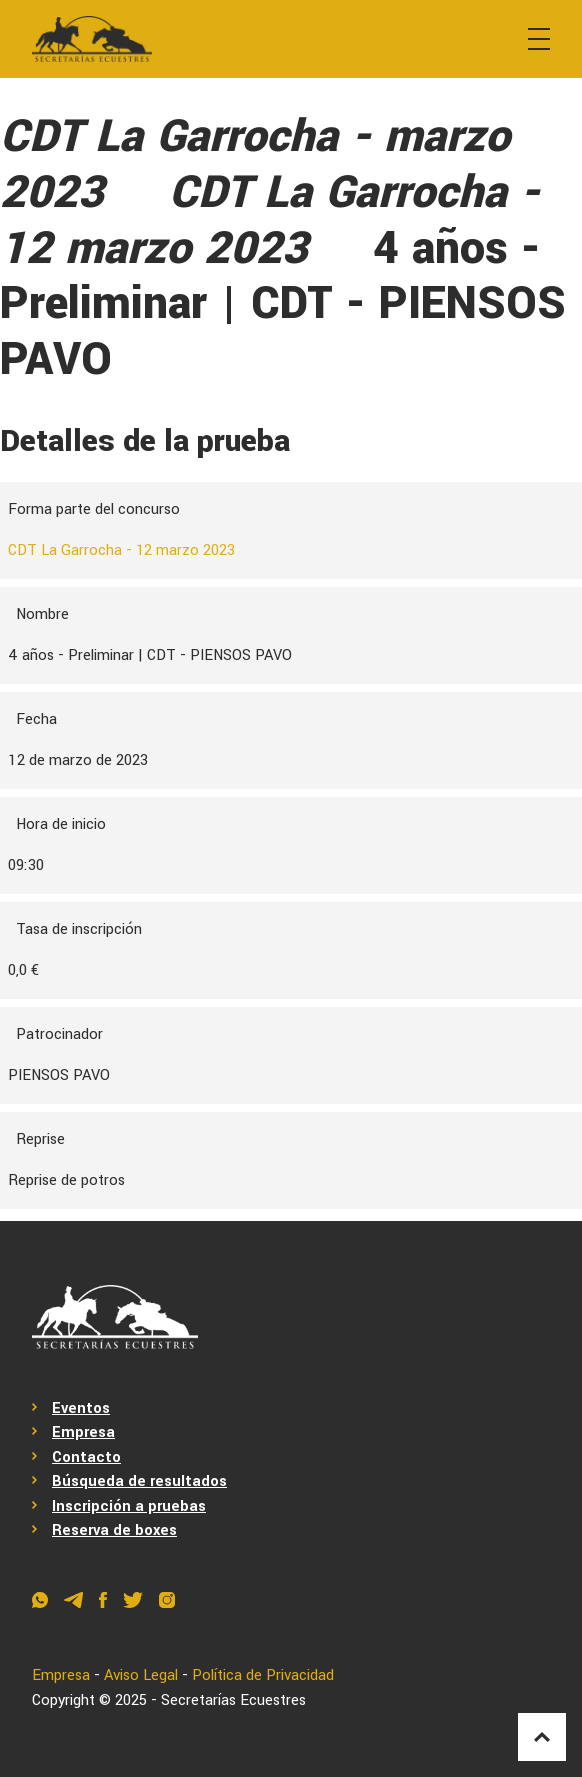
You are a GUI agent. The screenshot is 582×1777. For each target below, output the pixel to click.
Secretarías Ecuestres (233, 1700)
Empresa (83, 1432)
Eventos (81, 1408)
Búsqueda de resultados (139, 1481)
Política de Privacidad (264, 1675)
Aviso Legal (141, 1675)
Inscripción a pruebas (129, 1506)
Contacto (86, 1457)
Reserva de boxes (115, 1530)
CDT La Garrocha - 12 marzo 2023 (122, 550)
